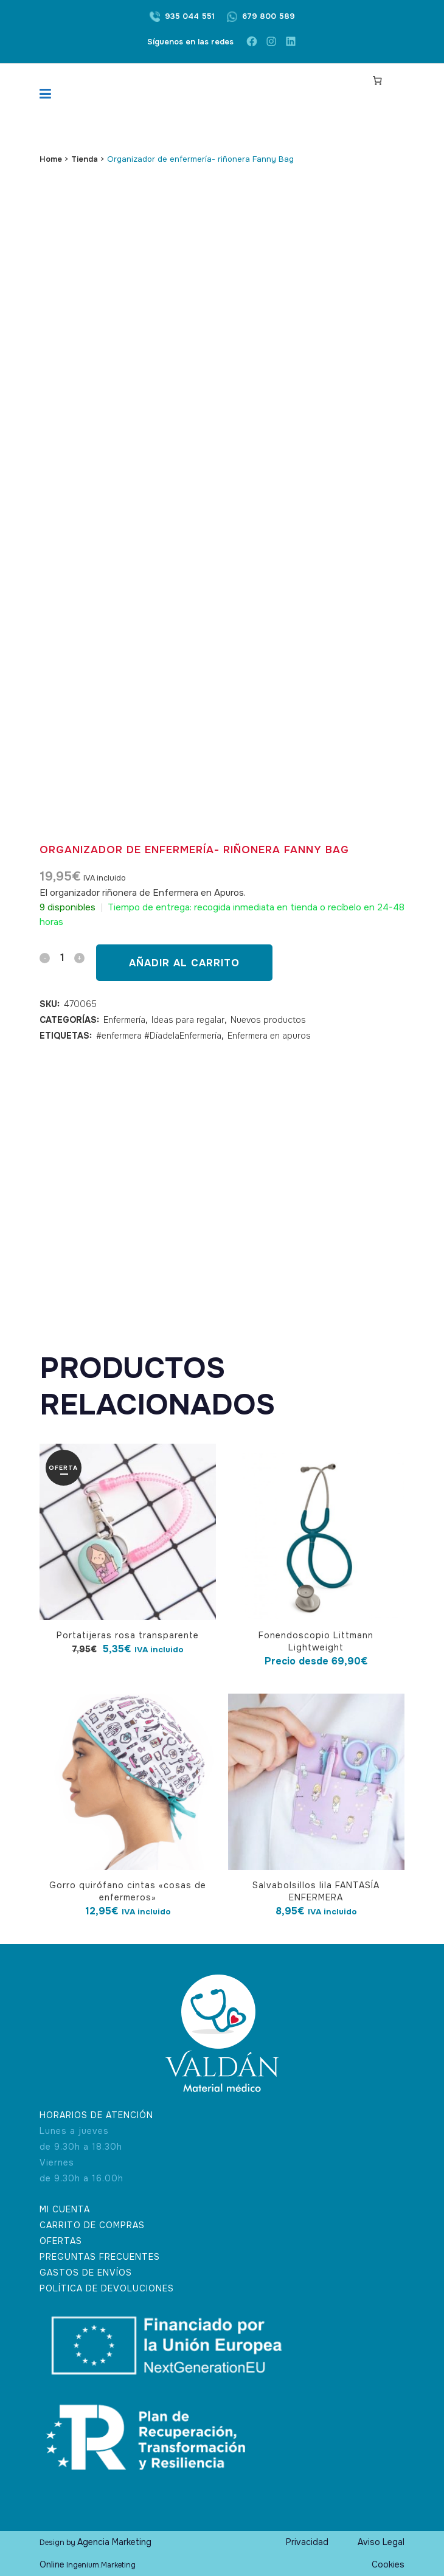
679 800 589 (268, 16)
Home (51, 159)
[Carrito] (377, 80)
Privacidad (307, 2541)
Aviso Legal (381, 2541)
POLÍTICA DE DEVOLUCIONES (107, 2288)
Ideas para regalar (187, 1019)
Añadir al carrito (184, 963)
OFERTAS (61, 2240)
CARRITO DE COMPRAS (92, 2225)
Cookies (388, 2564)
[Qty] (62, 957)
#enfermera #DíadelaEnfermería (158, 1035)
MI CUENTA (65, 2209)
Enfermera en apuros (269, 1035)
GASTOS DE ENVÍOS (86, 2272)
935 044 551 (190, 16)
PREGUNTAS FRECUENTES (100, 2256)
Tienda (84, 159)
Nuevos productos (268, 1019)
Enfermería (124, 1019)
